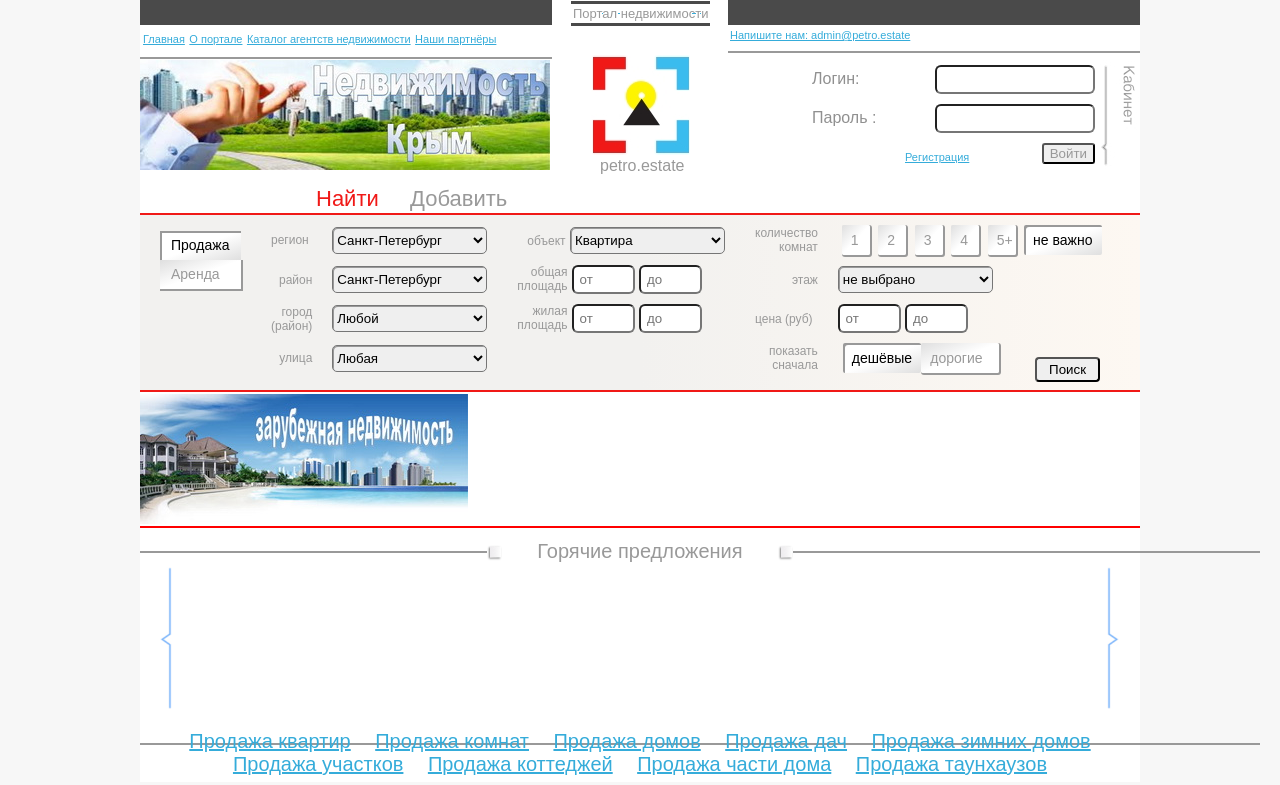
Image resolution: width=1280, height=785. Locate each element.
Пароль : (844, 117)
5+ (1005, 240)
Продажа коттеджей (520, 764)
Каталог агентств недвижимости (329, 39)
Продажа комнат (452, 741)
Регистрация (937, 157)
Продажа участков (318, 764)
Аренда (195, 274)
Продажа (200, 245)
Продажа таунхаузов (951, 764)
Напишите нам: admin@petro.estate (820, 35)
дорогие (956, 358)
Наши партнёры (455, 39)
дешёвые (882, 358)
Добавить (458, 198)
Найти (347, 198)
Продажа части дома (734, 764)
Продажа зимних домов (980, 741)
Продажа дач (786, 741)
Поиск (1067, 369)
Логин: (835, 78)
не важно (1062, 240)
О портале (215, 39)
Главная (164, 39)
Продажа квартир (269, 741)
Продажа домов (626, 741)
